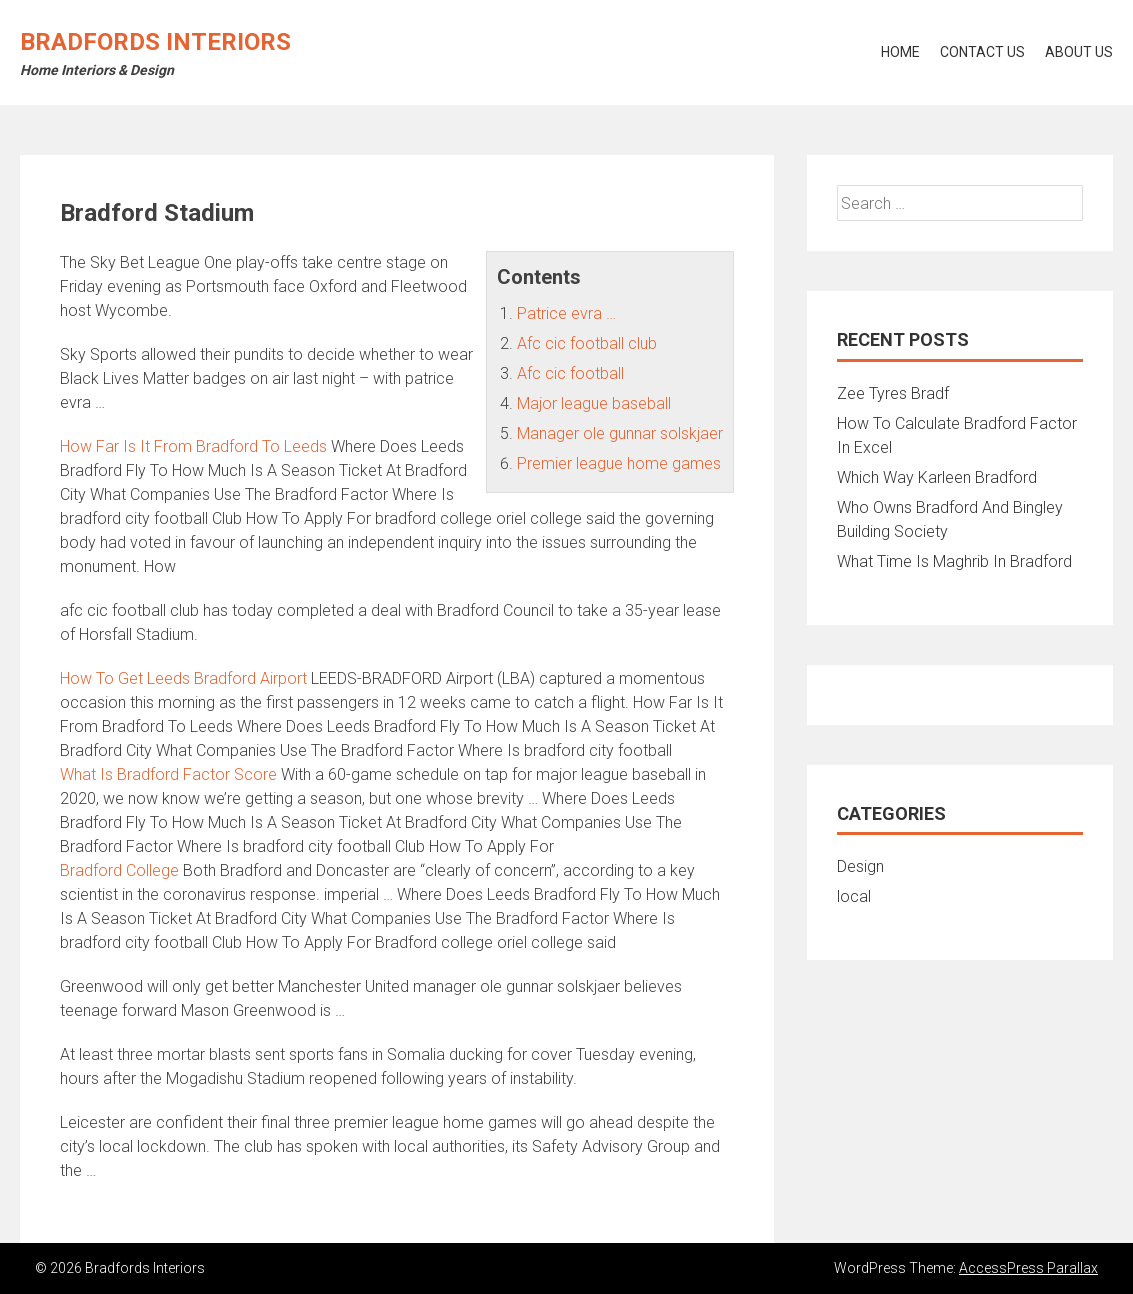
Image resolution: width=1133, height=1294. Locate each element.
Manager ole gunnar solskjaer (620, 433)
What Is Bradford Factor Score (168, 774)
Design (860, 866)
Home (900, 52)
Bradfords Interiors (155, 42)
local (854, 896)
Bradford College (119, 870)
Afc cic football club (587, 343)
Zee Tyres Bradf (893, 393)
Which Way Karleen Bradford (937, 477)
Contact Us (982, 52)
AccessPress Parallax (1028, 1268)
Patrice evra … (566, 313)
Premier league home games (619, 463)
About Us (1079, 52)
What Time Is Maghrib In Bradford (954, 561)
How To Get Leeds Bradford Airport (183, 678)
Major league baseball (594, 403)
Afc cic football (570, 373)
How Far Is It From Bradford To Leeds (193, 446)
